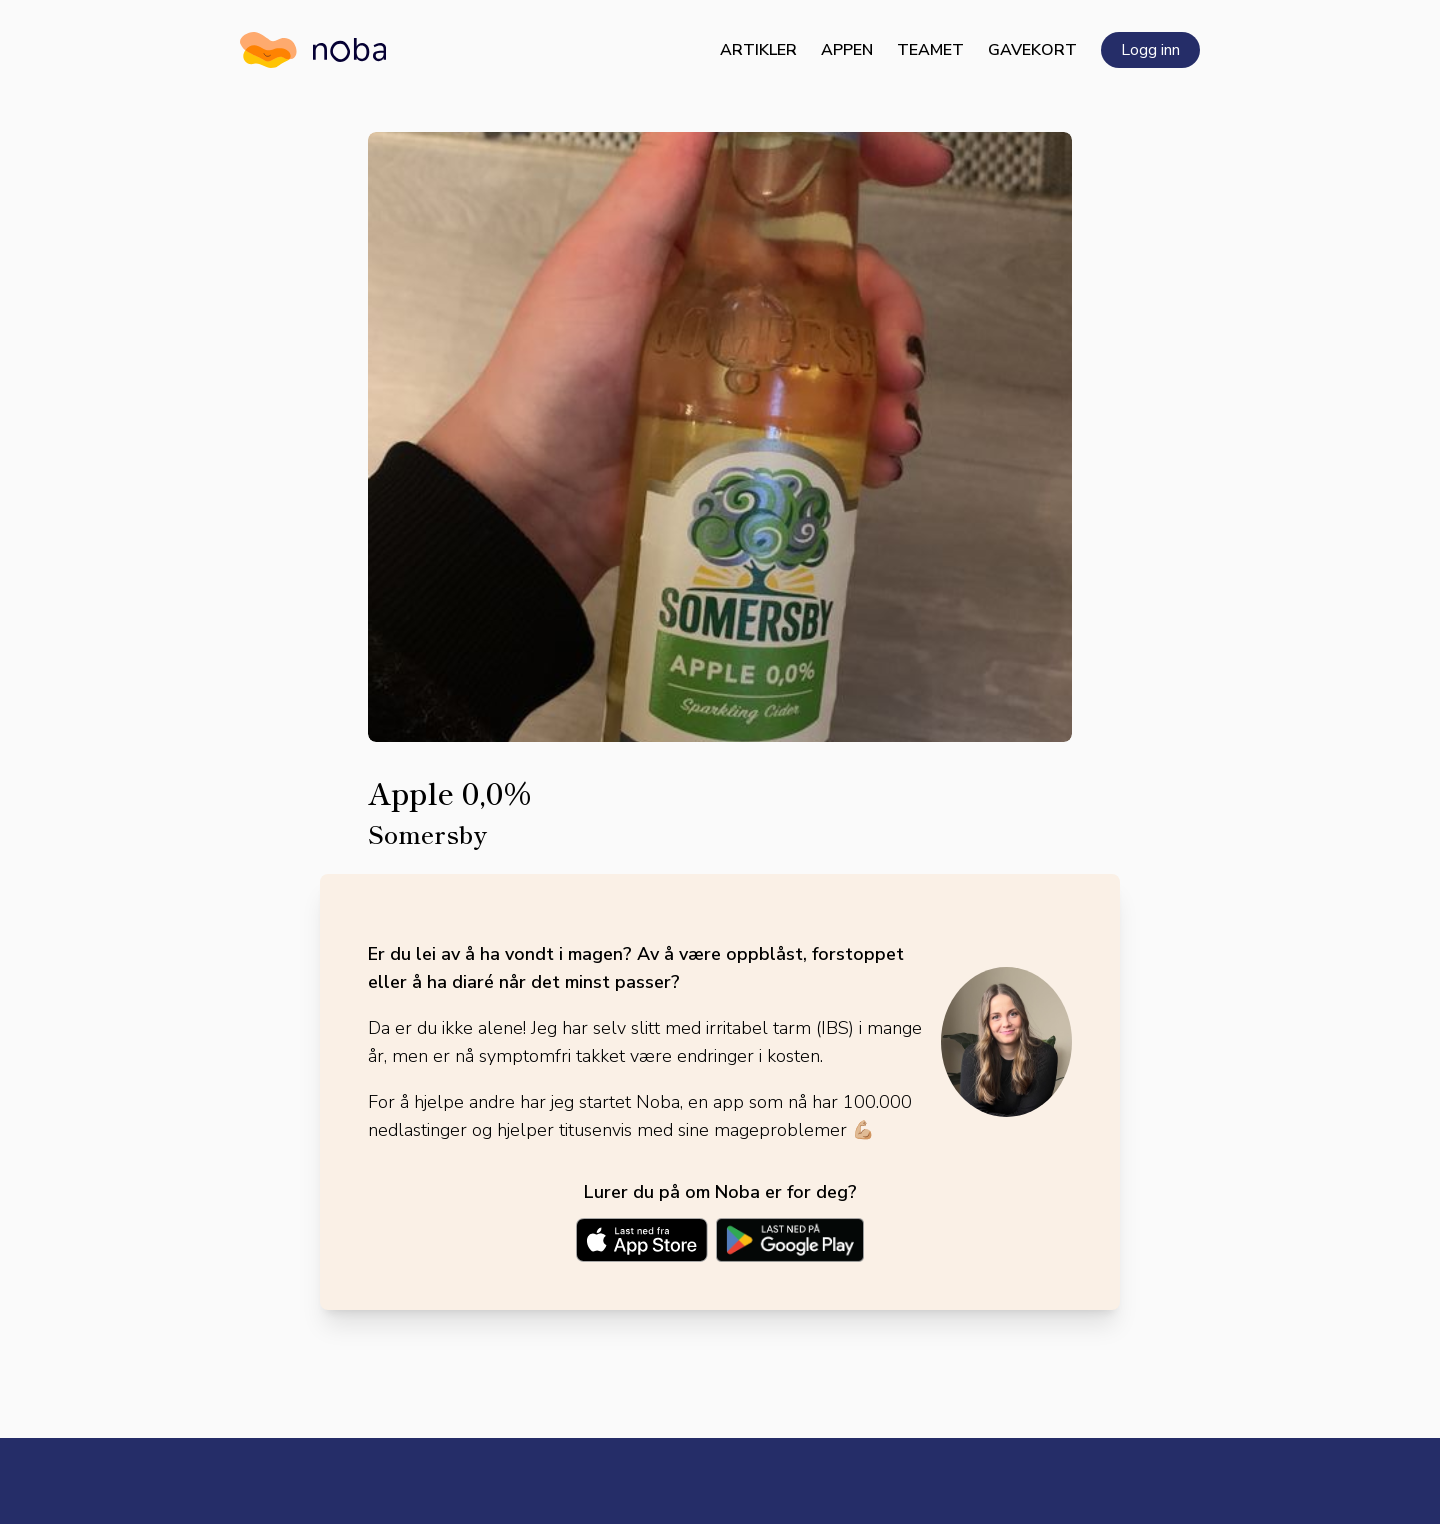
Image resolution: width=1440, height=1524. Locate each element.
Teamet (930, 50)
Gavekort (1032, 50)
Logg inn (1150, 50)
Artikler (758, 50)
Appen (847, 50)
